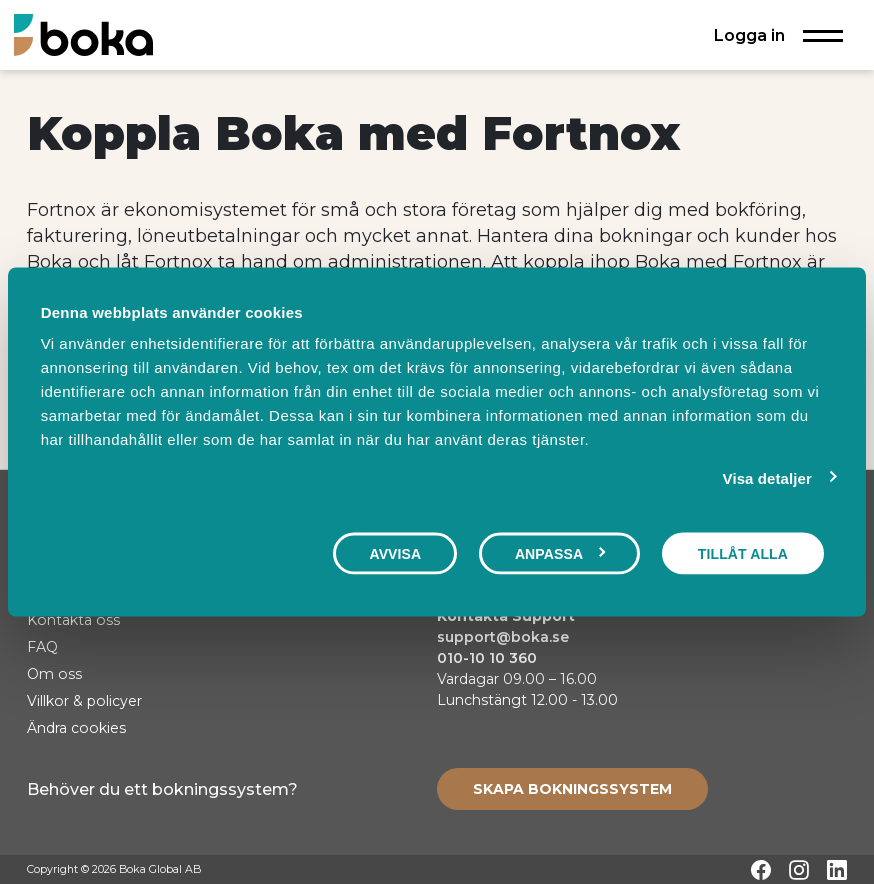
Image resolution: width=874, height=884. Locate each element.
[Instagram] (799, 870)
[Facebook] (761, 870)
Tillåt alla (743, 553)
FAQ (42, 647)
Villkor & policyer (84, 701)
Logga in (749, 35)
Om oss (54, 674)
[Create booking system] (572, 789)
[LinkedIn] (837, 870)
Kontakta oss (73, 620)
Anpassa (560, 553)
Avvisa (395, 553)
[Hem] (83, 34)
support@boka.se (503, 637)
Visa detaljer (767, 477)
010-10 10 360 (487, 658)
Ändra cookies (76, 728)
